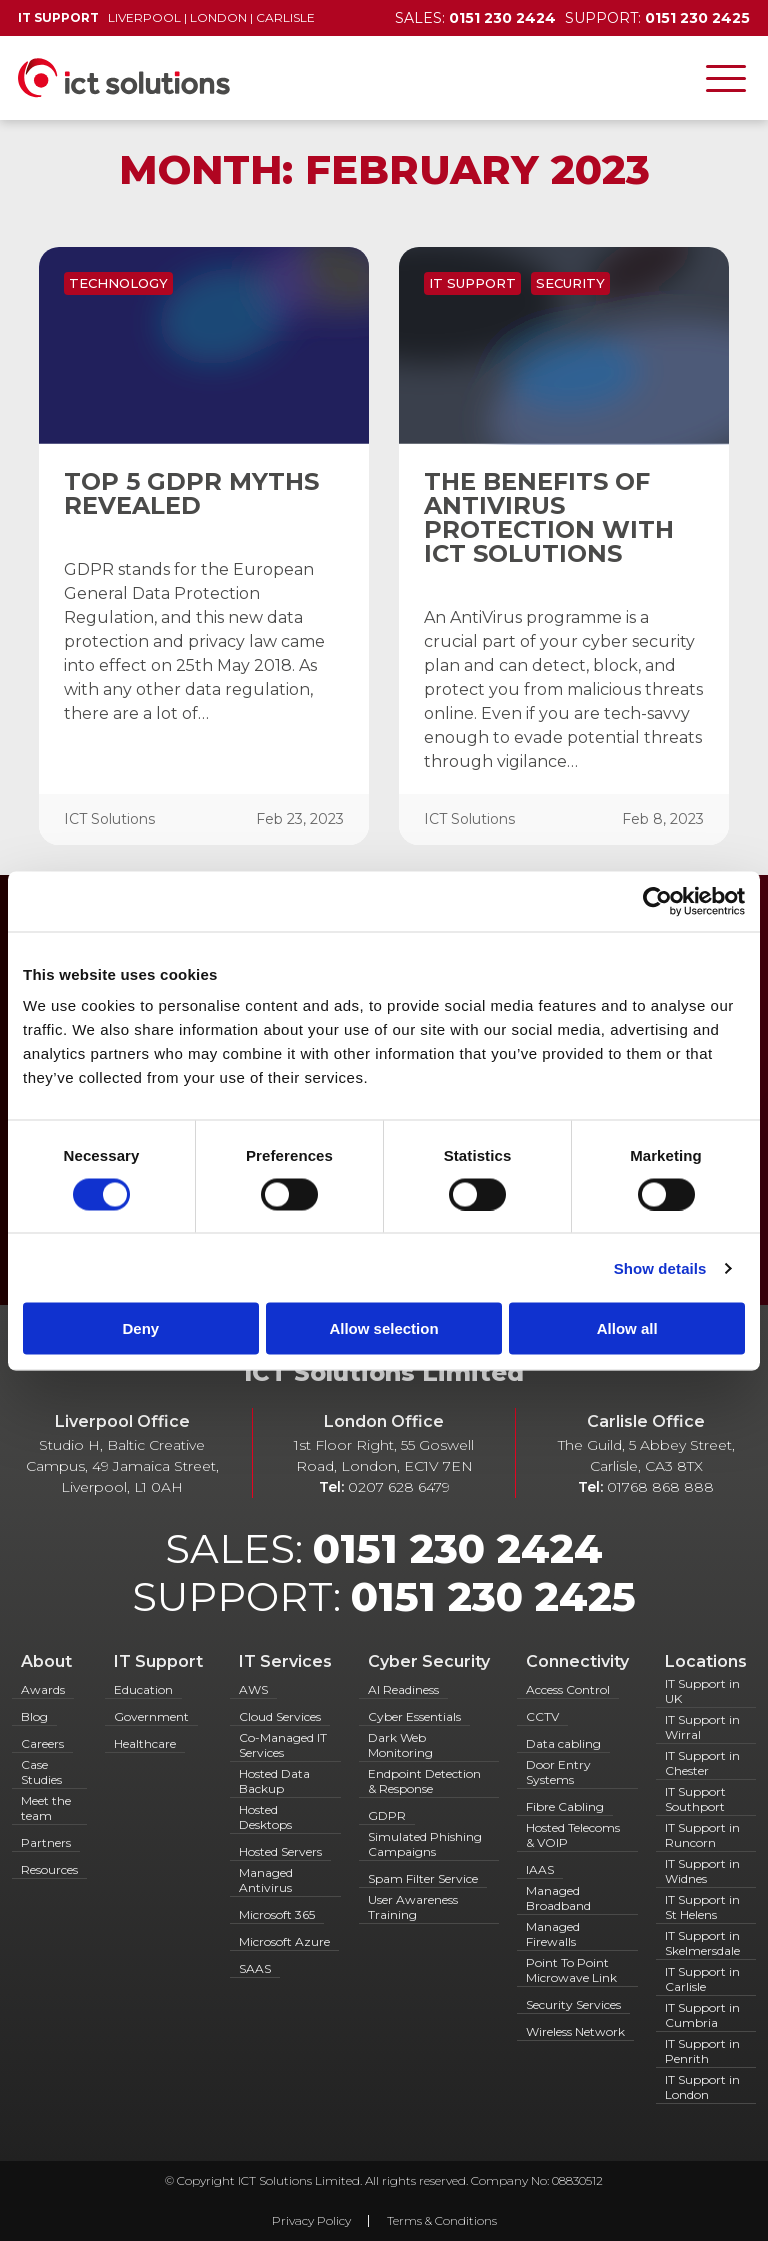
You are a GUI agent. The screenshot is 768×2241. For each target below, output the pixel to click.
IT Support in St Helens (702, 1907)
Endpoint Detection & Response (424, 1781)
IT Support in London (702, 2087)
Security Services (573, 2004)
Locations (706, 1661)
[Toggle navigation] (726, 78)
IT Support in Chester (702, 1763)
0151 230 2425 (493, 1596)
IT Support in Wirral (702, 1727)
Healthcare (145, 1743)
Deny (140, 1328)
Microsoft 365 (277, 1914)
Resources (49, 1869)
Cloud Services (280, 1716)
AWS (253, 1689)
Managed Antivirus (266, 1880)
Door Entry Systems (558, 1772)
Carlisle (285, 17)
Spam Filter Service (423, 1878)
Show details (660, 1267)
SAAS (255, 1968)
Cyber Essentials (414, 1716)
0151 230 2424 (458, 1548)
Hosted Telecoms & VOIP (573, 1835)
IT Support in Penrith (702, 2051)
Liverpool (144, 17)
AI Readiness (403, 1689)
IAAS (540, 1869)
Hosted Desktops (265, 1817)
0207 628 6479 (399, 1487)
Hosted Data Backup (274, 1781)
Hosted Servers (280, 1851)
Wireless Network (575, 2031)
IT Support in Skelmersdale (702, 1943)
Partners (46, 1842)
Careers (42, 1743)
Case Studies (41, 1772)
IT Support (472, 283)
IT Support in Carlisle (702, 1979)
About (46, 1661)
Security (570, 283)
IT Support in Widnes (702, 1871)
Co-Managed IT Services (283, 1745)
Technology (118, 283)
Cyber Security (429, 1661)
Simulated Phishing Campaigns (425, 1844)
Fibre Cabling (565, 1806)
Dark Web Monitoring (400, 1745)
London (218, 17)
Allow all (627, 1328)
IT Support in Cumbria (702, 2015)
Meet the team (46, 1808)
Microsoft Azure (284, 1941)
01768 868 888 (660, 1487)
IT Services (285, 1661)
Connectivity (577, 1661)
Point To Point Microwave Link (571, 1970)
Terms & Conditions (442, 2220)
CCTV (542, 1716)
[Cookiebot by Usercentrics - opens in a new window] (657, 901)
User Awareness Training (413, 1907)
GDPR (387, 1815)
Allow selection (383, 1328)
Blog (34, 1716)
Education (143, 1689)
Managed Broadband (558, 1898)
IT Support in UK (702, 1691)
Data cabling (563, 1743)
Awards (43, 1689)
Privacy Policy (311, 2220)
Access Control (568, 1689)
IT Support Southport (695, 1799)
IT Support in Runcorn (702, 1835)
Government (151, 1716)
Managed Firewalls (553, 1934)
